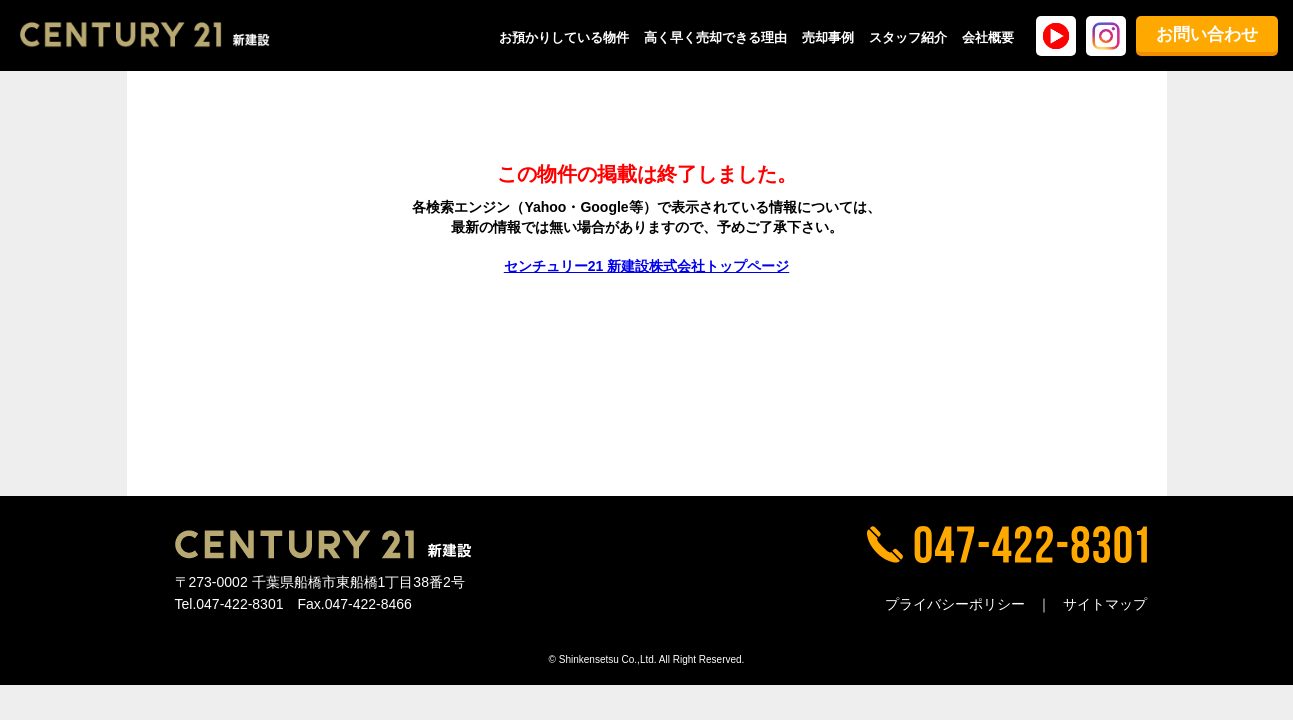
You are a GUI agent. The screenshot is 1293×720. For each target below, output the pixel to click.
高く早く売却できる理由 (715, 37)
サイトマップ (1105, 604)
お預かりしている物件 (564, 37)
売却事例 (828, 37)
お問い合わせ (1207, 34)
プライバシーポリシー (955, 604)
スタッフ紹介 (908, 37)
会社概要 (988, 37)
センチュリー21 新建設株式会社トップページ (646, 266)
